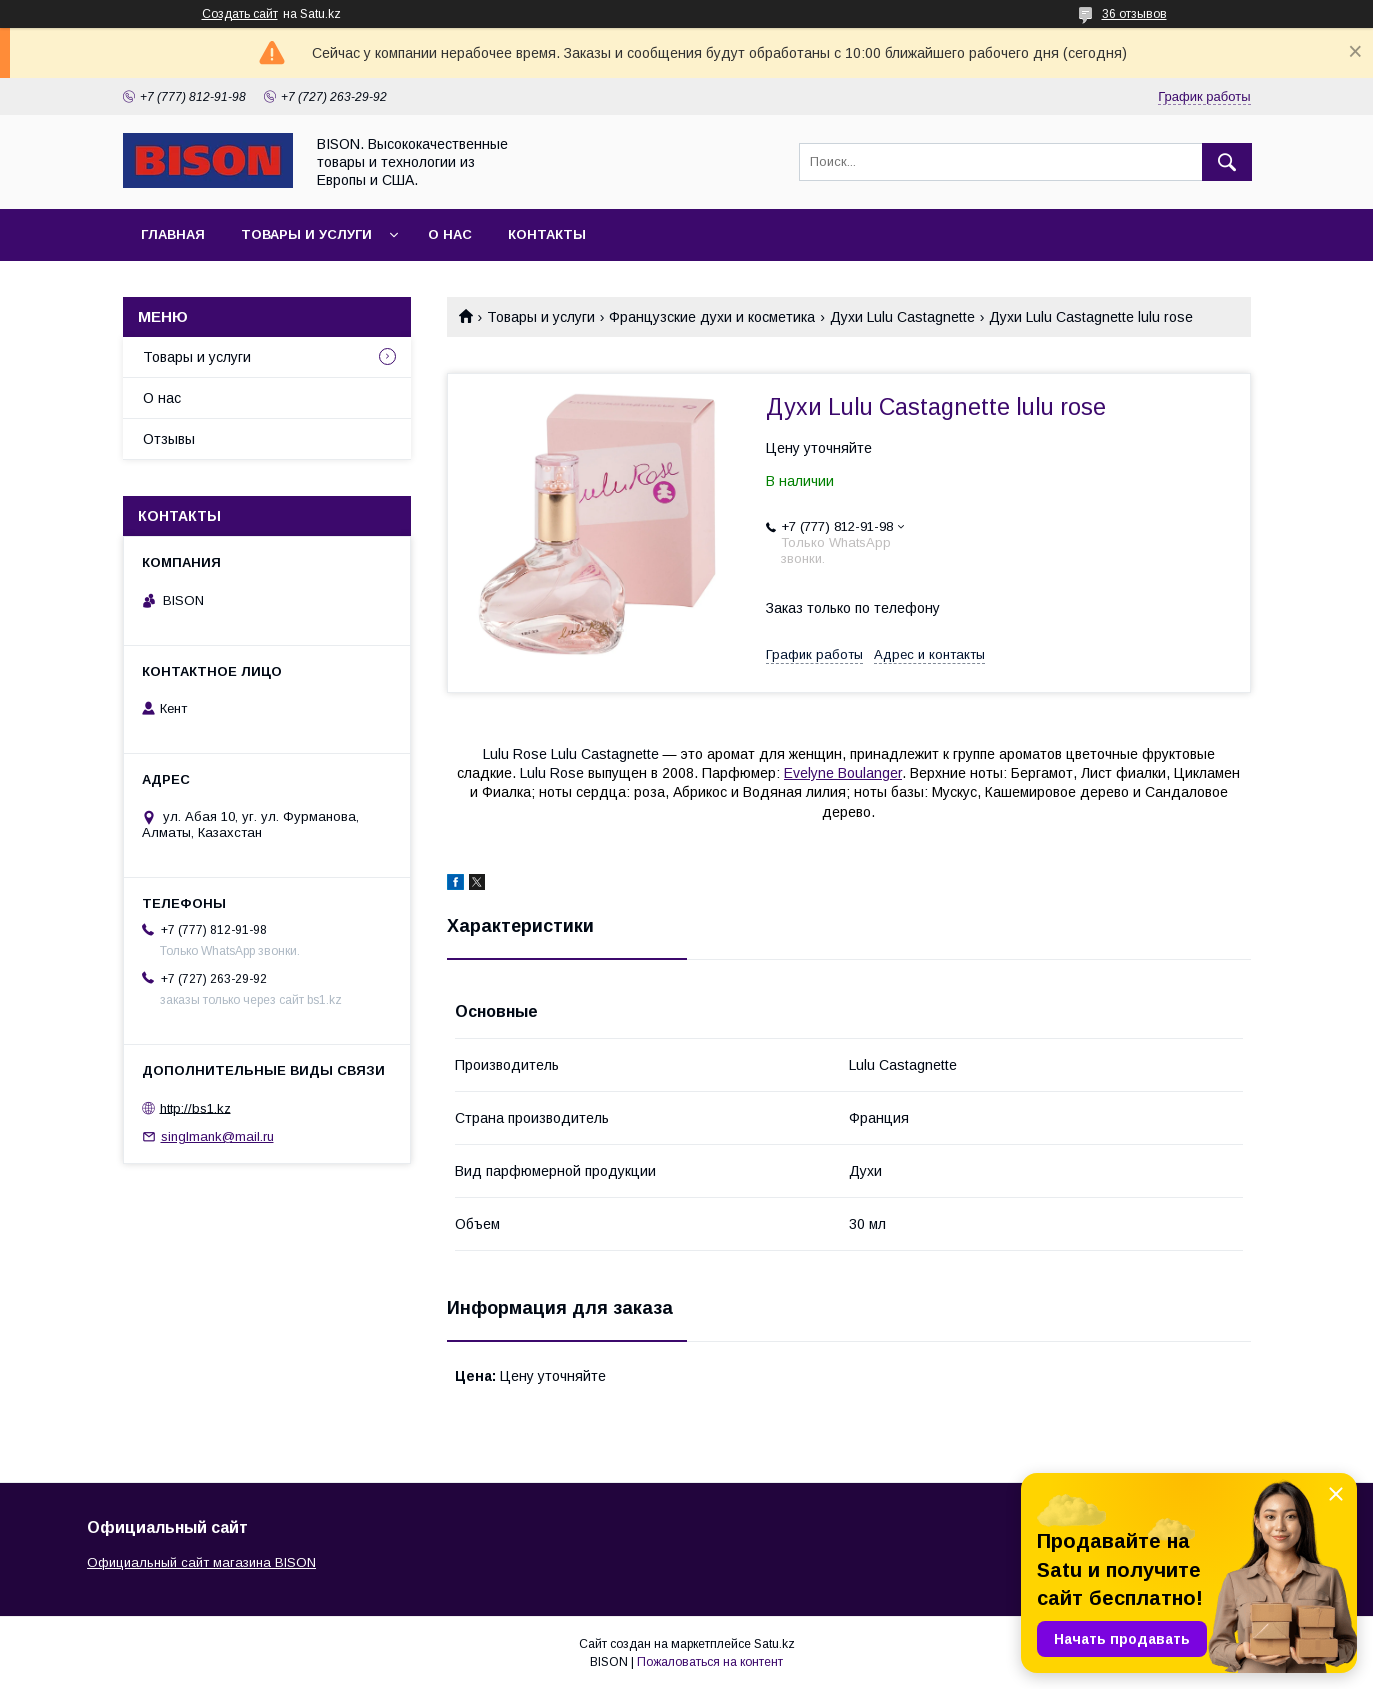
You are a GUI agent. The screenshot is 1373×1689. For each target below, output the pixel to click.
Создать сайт (240, 14)
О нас (450, 234)
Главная (173, 234)
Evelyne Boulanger (843, 773)
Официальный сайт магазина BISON (201, 1562)
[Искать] (1227, 162)
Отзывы (169, 439)
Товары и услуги (306, 234)
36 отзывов (1134, 14)
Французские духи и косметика (712, 317)
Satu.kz (774, 1644)
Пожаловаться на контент (710, 1662)
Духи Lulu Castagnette (902, 317)
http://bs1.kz (195, 1107)
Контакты (547, 234)
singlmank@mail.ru (217, 1136)
